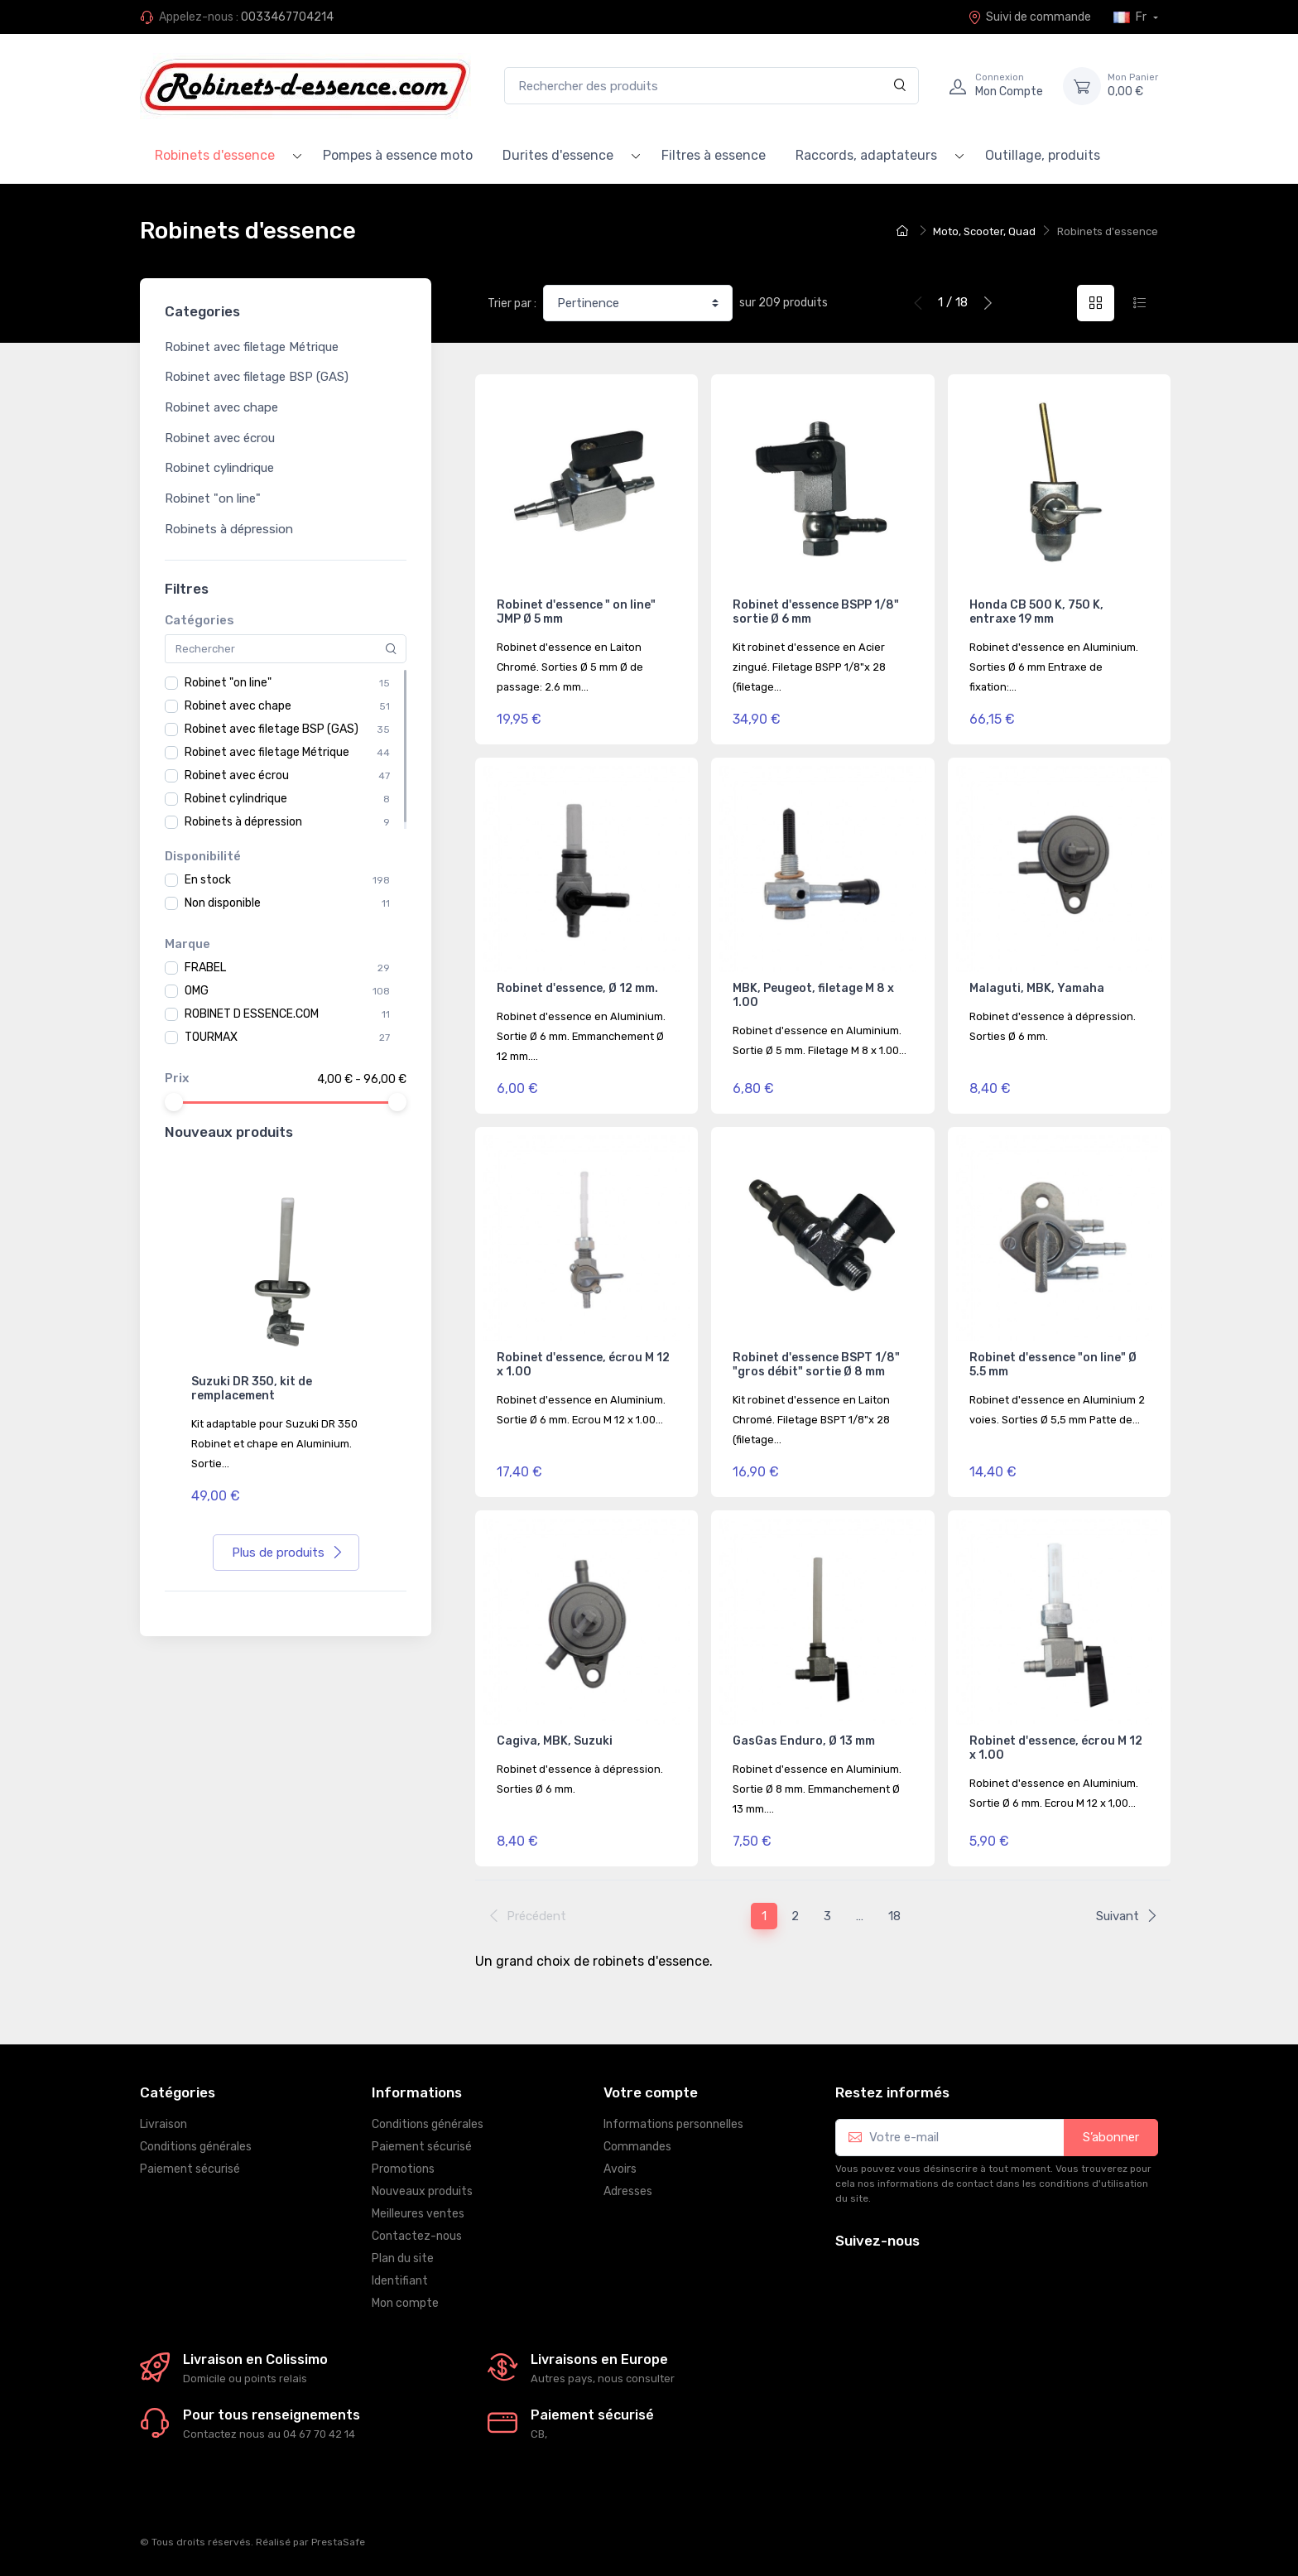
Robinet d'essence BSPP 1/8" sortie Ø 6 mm (816, 612)
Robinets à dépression (229, 529)
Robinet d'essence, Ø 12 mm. (577, 988)
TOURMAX (211, 1037)
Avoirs (620, 2169)
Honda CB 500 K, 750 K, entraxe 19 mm (1036, 612)
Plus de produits (288, 1552)
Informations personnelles (673, 2124)
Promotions (403, 2169)
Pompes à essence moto (398, 155)
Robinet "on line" (213, 498)
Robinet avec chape (221, 407)
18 (894, 1916)
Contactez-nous (417, 2236)
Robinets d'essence (215, 155)
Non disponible (223, 903)
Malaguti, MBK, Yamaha (1036, 988)
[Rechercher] (900, 85)
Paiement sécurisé (190, 2169)
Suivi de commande (1029, 17)
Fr (1131, 17)
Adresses (627, 2191)
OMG (197, 991)
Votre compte (650, 2092)
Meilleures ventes (418, 2214)
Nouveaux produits (422, 2191)
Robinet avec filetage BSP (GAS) (257, 376)
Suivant (1127, 1916)
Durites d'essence (557, 155)
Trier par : (512, 303)
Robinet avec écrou (220, 438)
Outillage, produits (1042, 155)
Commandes (637, 2147)
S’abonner (1111, 2137)
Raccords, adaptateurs (866, 155)
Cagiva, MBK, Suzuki (555, 1741)
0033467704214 (287, 17)
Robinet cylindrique (219, 467)
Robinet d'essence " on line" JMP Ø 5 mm (576, 612)
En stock (208, 880)
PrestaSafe (338, 2542)
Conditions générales (196, 2147)
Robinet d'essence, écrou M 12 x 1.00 (583, 1365)
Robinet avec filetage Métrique (252, 346)
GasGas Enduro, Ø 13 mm (804, 1741)
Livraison (163, 2124)
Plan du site (403, 2258)
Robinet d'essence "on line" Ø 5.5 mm (1053, 1365)
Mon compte (405, 2303)
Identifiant (400, 2281)
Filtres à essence (713, 155)
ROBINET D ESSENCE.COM (252, 1014)
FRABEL (205, 968)
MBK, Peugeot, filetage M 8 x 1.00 (813, 995)
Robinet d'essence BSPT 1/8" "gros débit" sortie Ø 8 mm (816, 1365)
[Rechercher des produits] (711, 85)
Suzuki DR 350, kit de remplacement (251, 1389)
